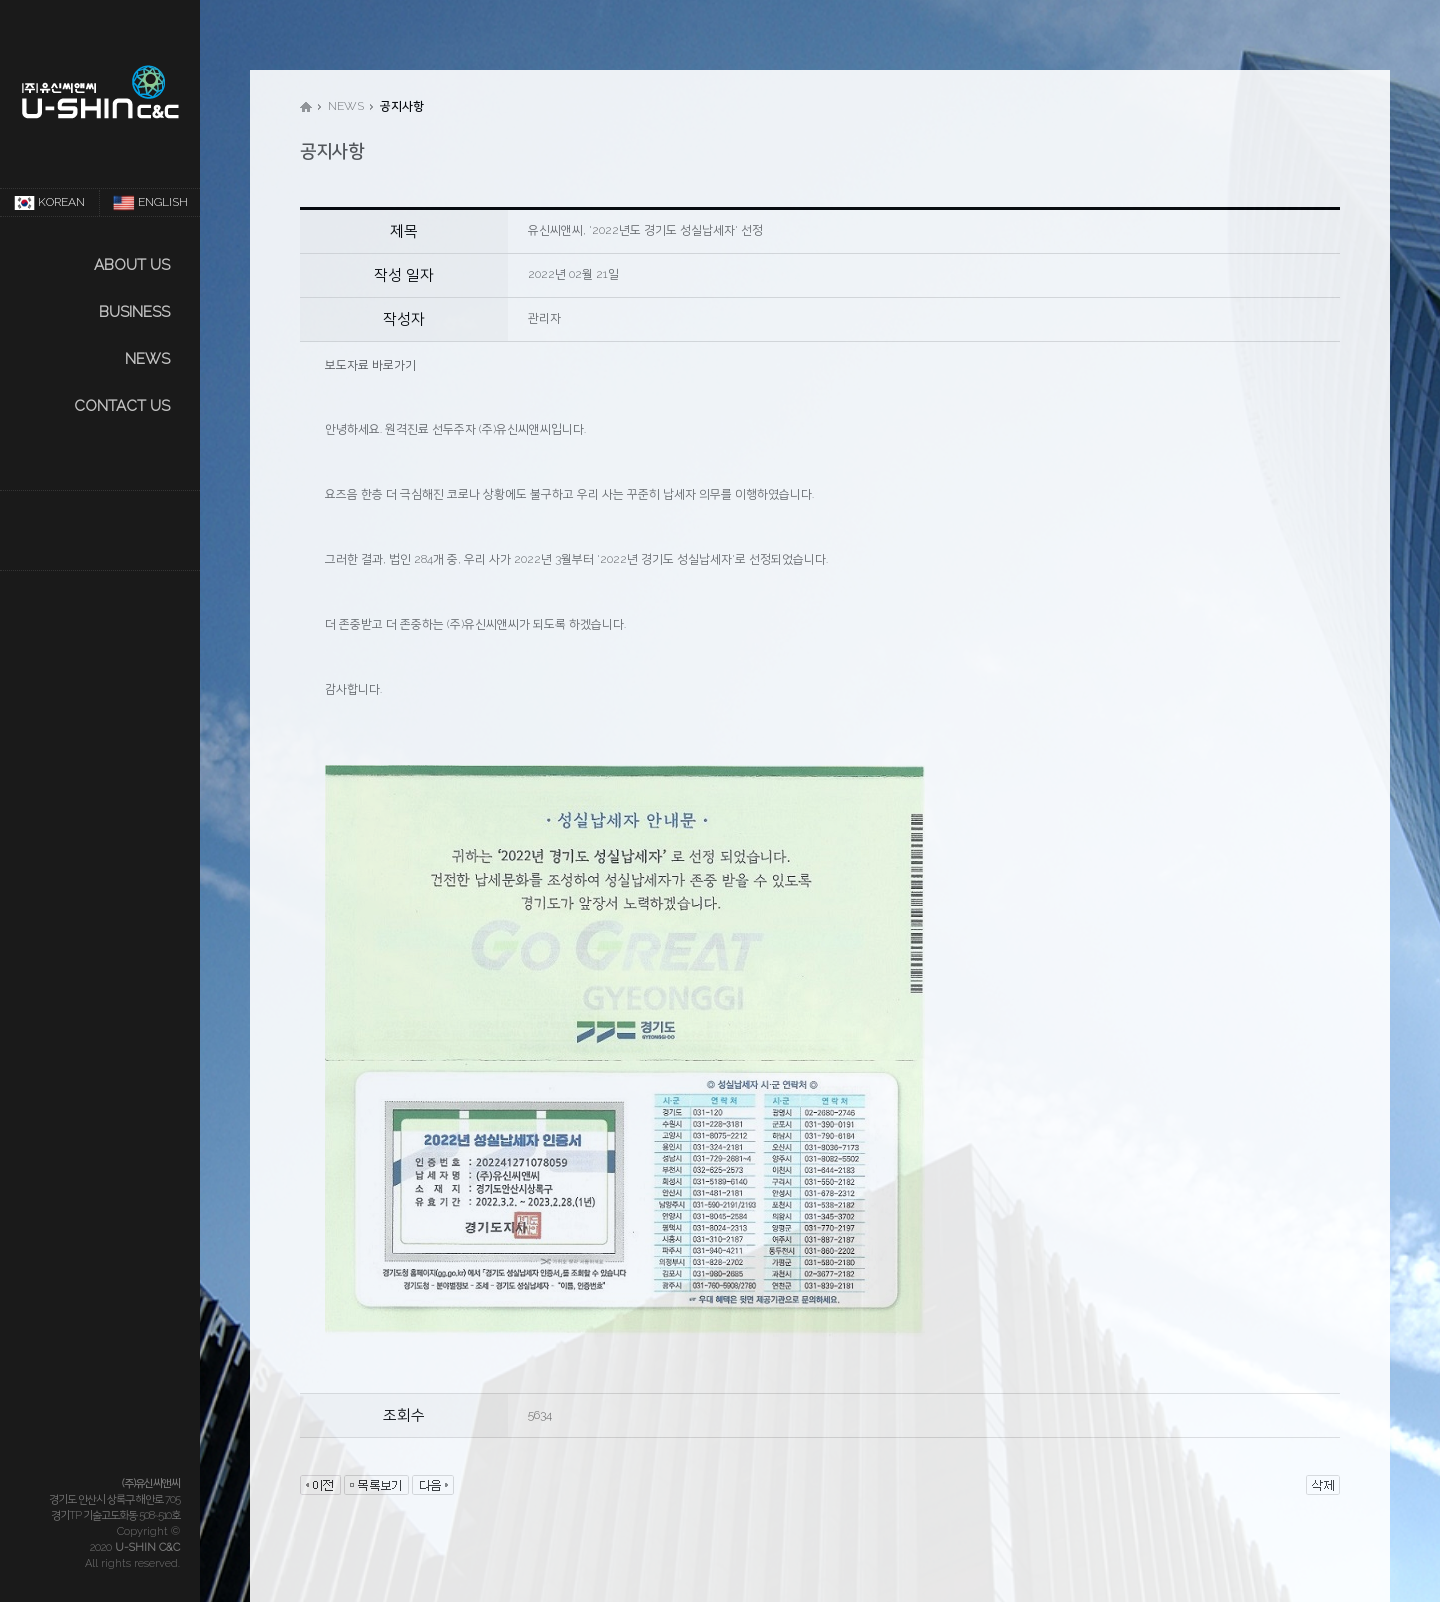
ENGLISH (150, 203)
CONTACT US (122, 406)
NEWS (147, 359)
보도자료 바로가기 (370, 365)
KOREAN (50, 203)
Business (134, 312)
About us (132, 265)
